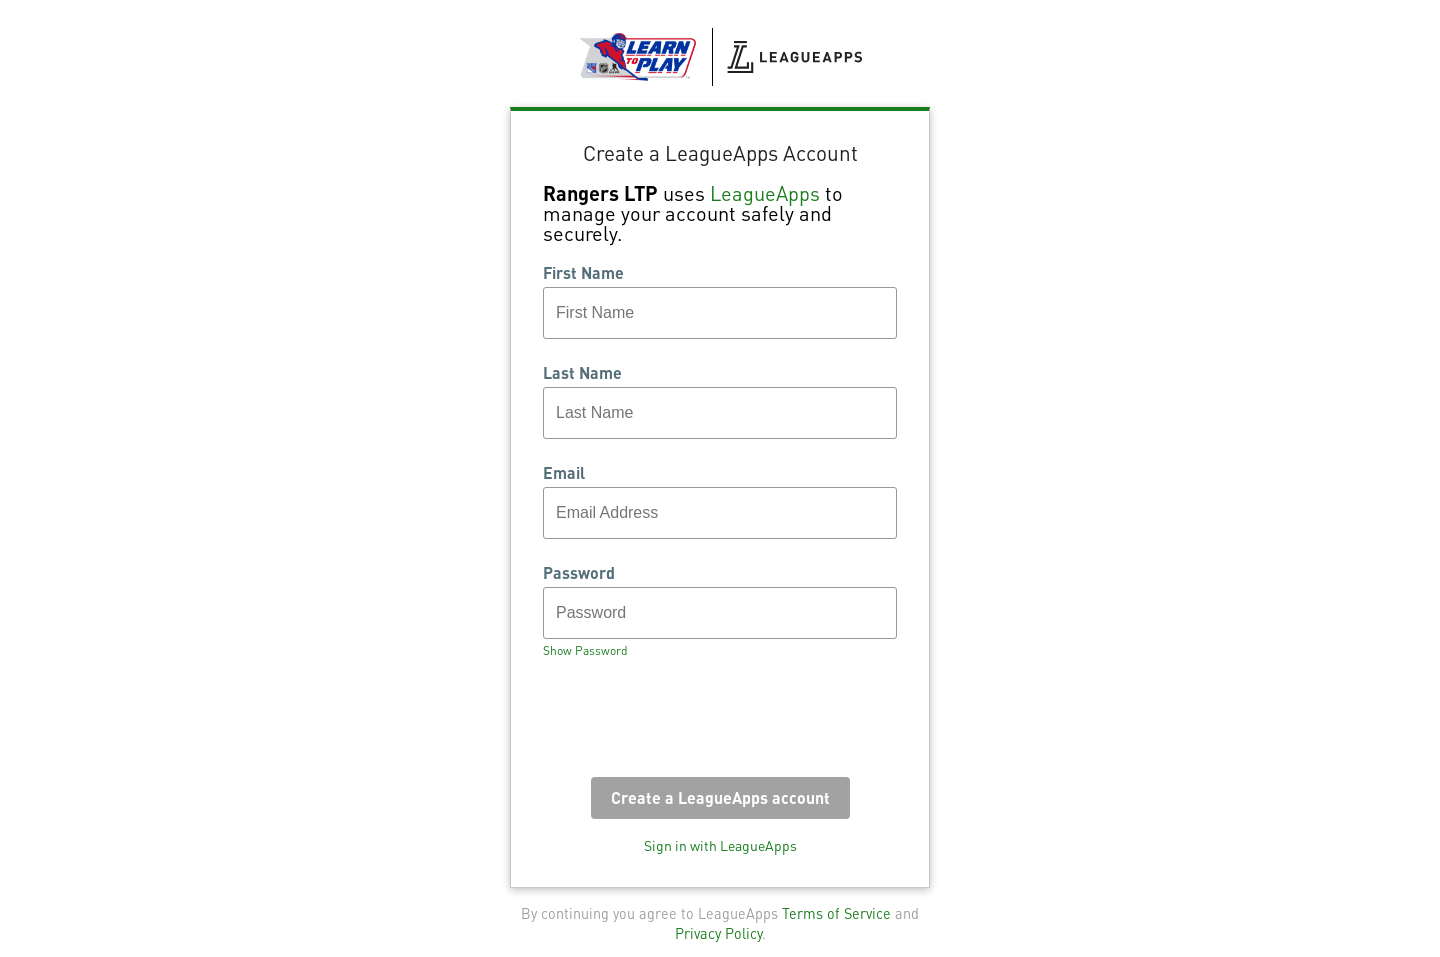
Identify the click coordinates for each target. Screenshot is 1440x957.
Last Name (582, 373)
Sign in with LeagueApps (720, 845)
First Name (583, 273)
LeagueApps (765, 193)
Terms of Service (836, 913)
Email (564, 473)
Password (579, 573)
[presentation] (695, 724)
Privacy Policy (718, 933)
